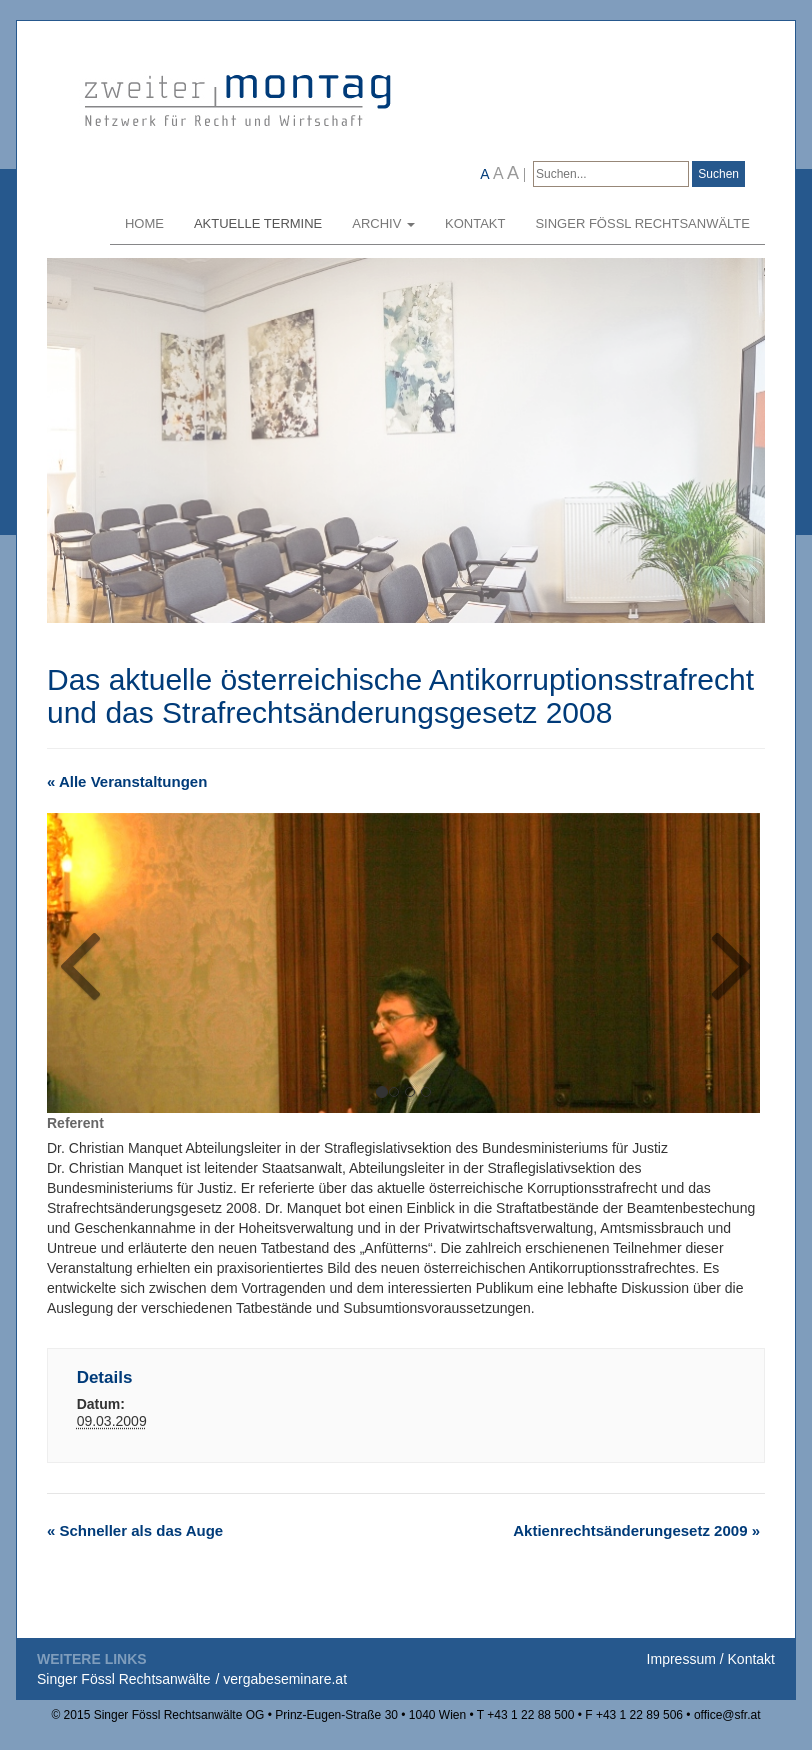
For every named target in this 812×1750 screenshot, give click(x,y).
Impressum (681, 1659)
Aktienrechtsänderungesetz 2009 (636, 1530)
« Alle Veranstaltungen (127, 781)
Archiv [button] (383, 223)
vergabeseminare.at (285, 1679)
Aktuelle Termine (258, 223)
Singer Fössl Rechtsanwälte (642, 223)
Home (144, 223)
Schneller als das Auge (135, 1530)
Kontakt (475, 223)
